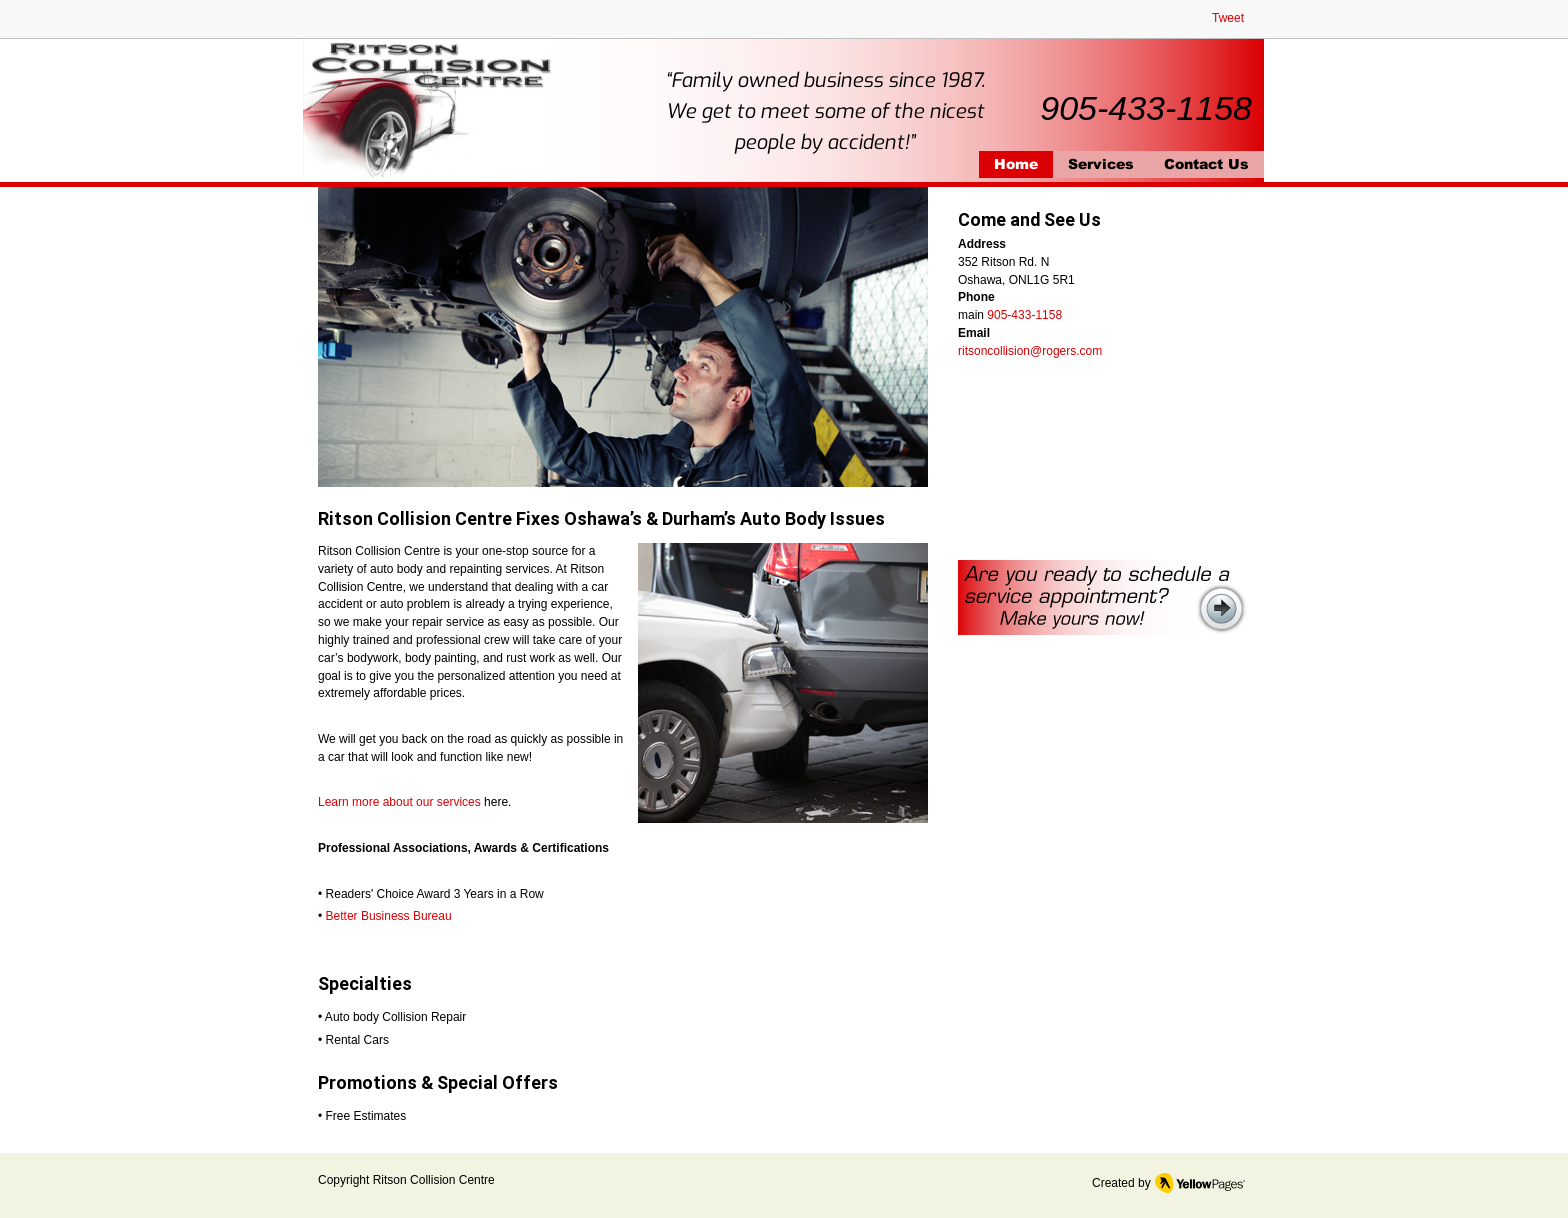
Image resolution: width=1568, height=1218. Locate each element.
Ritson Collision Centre (434, 1180)
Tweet (1228, 18)
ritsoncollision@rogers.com (1030, 351)
